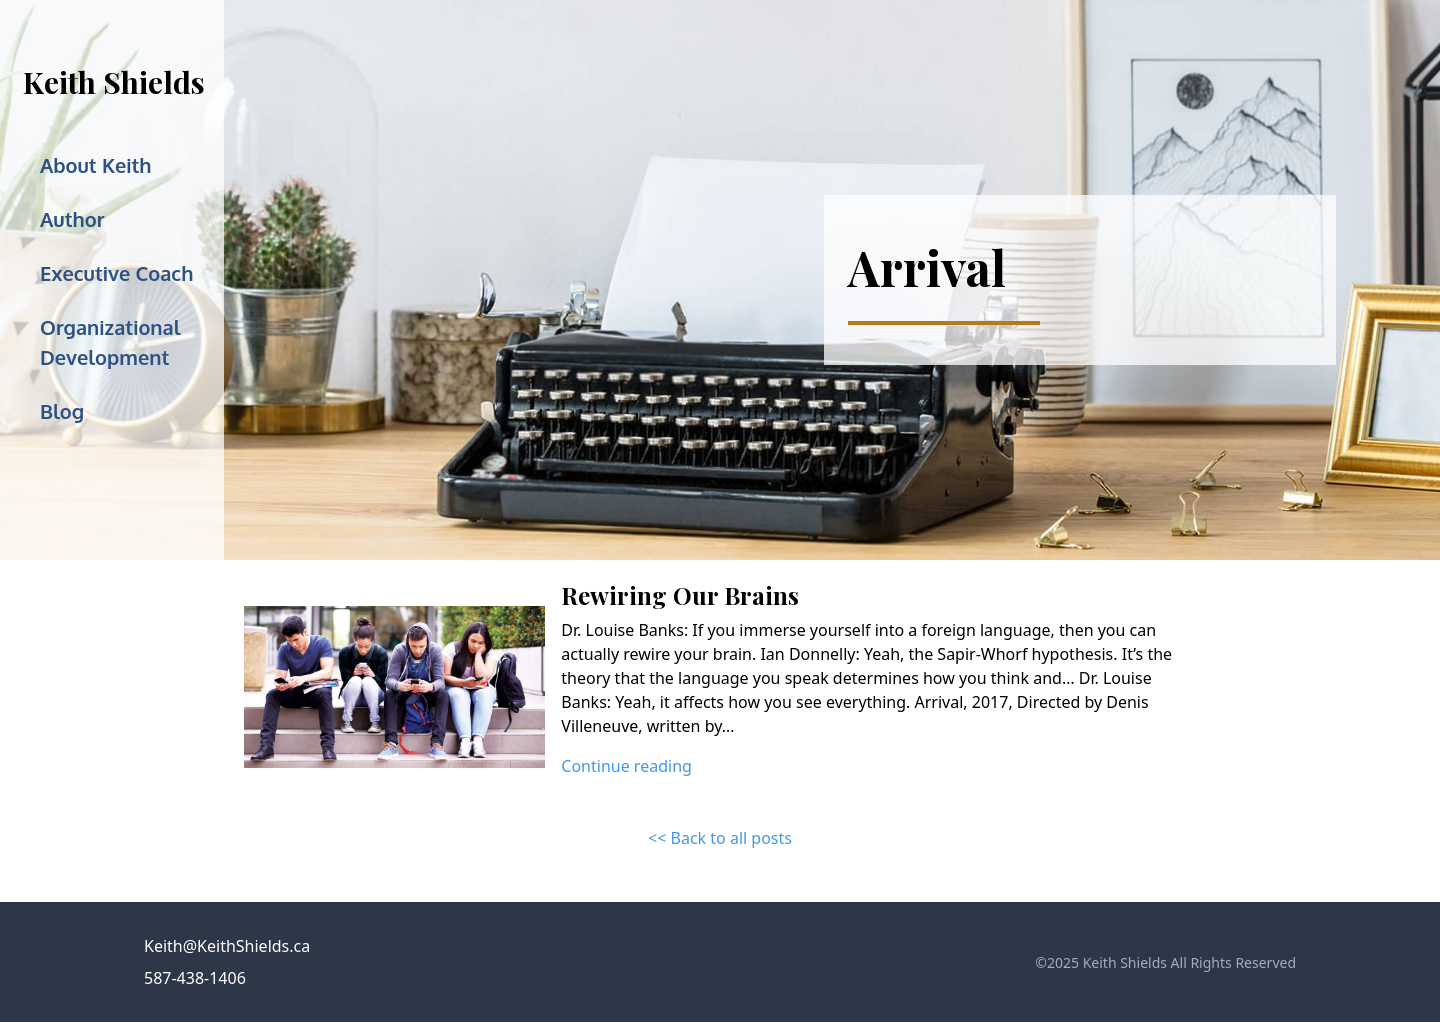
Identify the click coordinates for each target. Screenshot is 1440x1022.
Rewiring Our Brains (680, 595)
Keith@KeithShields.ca (227, 946)
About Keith (96, 165)
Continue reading (626, 766)
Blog (62, 411)
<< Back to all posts (720, 838)
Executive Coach (116, 273)
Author (72, 219)
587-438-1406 (195, 978)
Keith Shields (114, 82)
